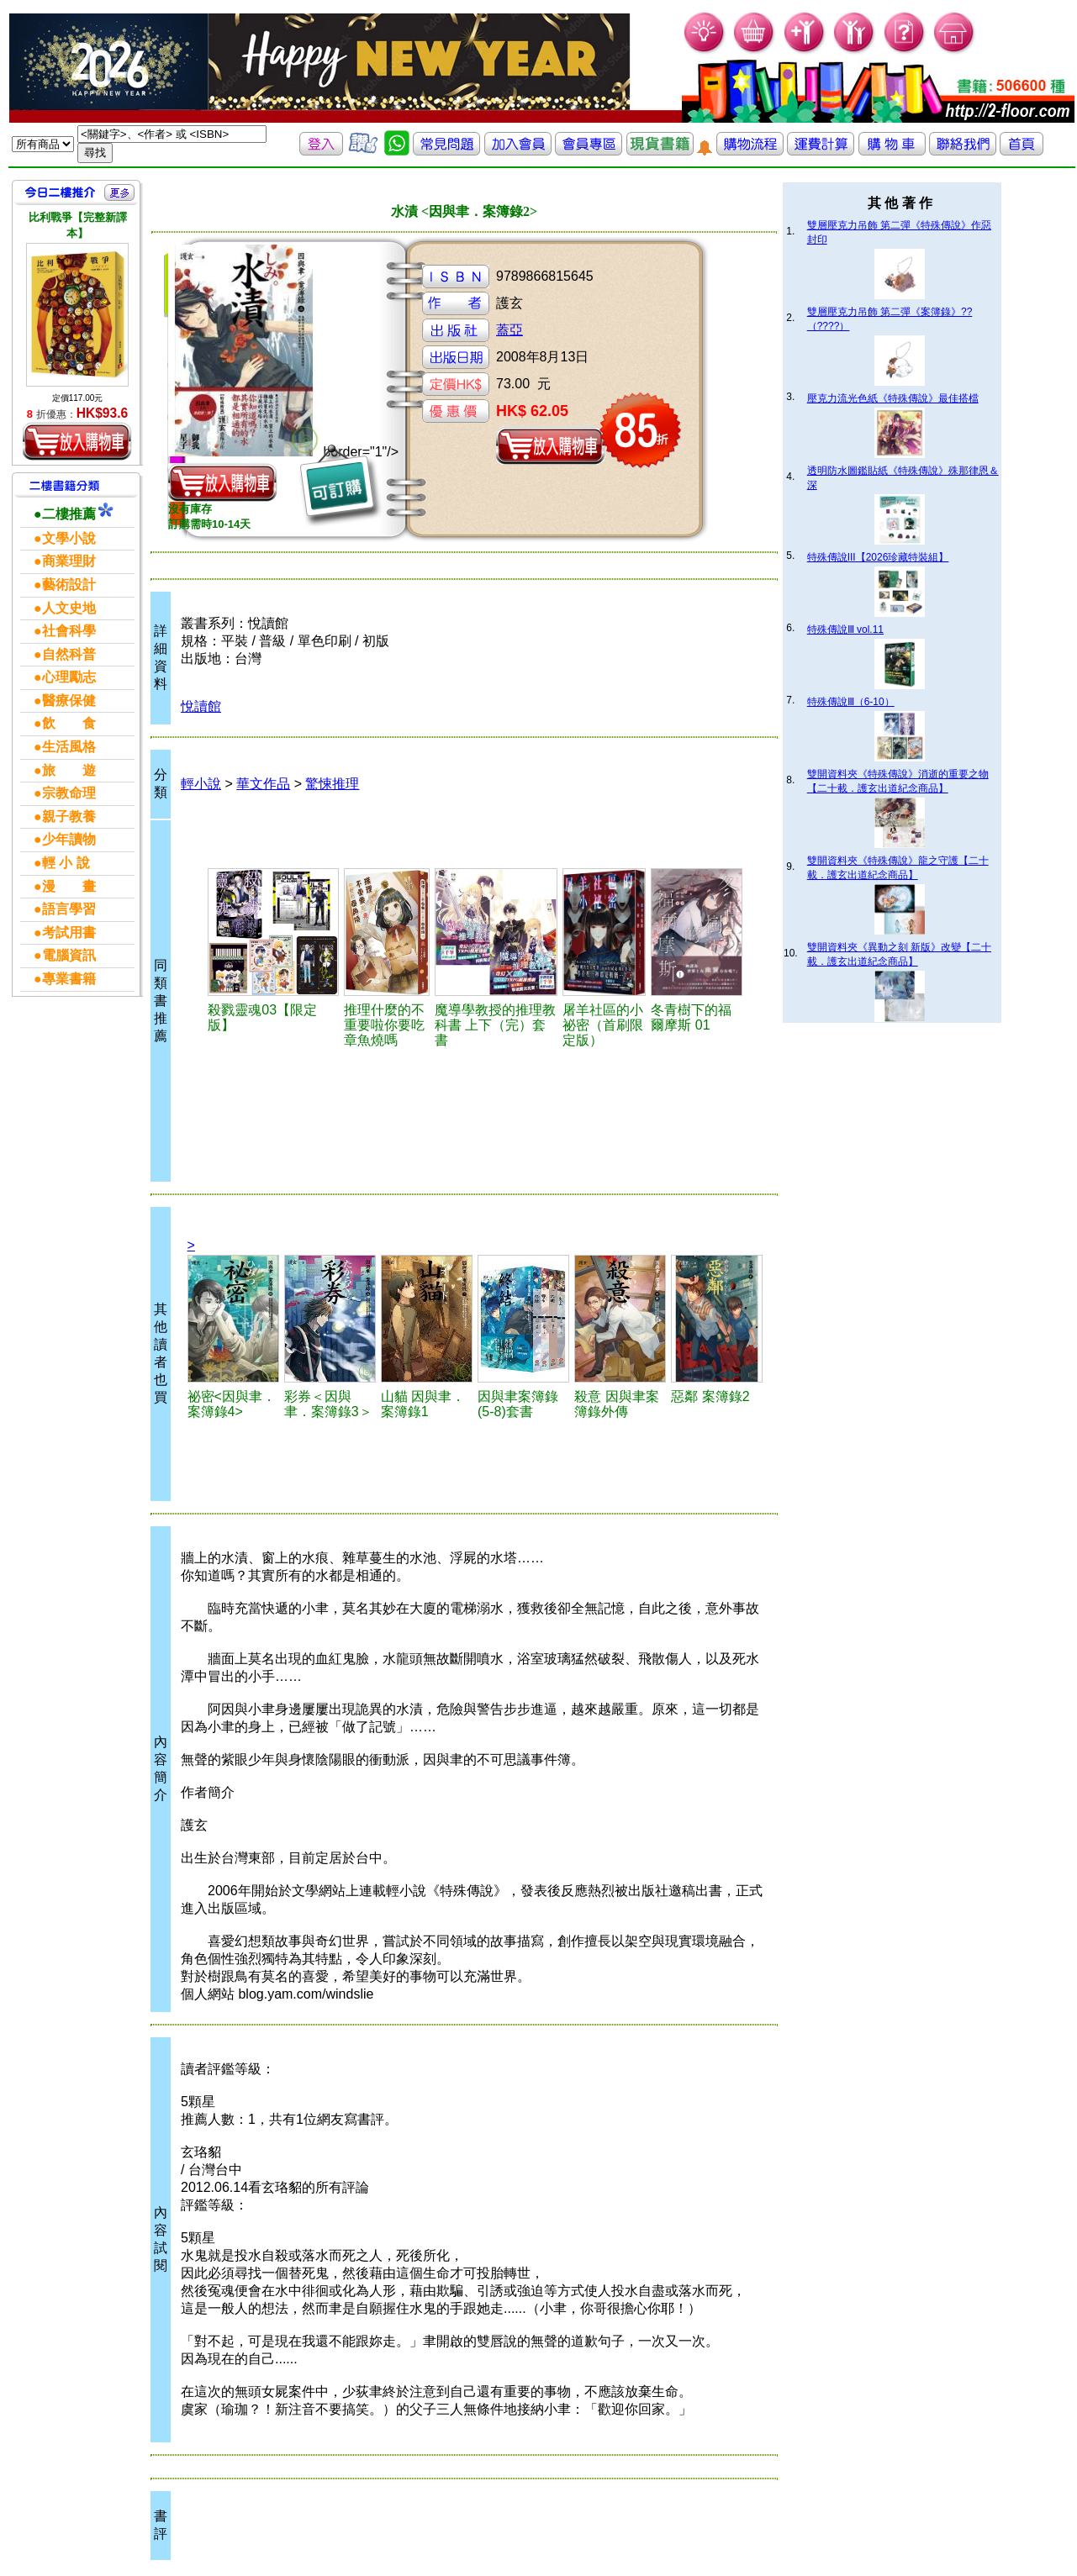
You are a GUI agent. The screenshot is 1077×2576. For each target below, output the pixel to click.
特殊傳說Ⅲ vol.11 (845, 629)
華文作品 (263, 784)
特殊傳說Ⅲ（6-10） (851, 702)
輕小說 (201, 784)
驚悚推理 (332, 784)
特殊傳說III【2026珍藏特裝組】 (878, 557)
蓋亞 (509, 330)
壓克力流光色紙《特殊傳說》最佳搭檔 (893, 398)
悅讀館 (201, 706)
